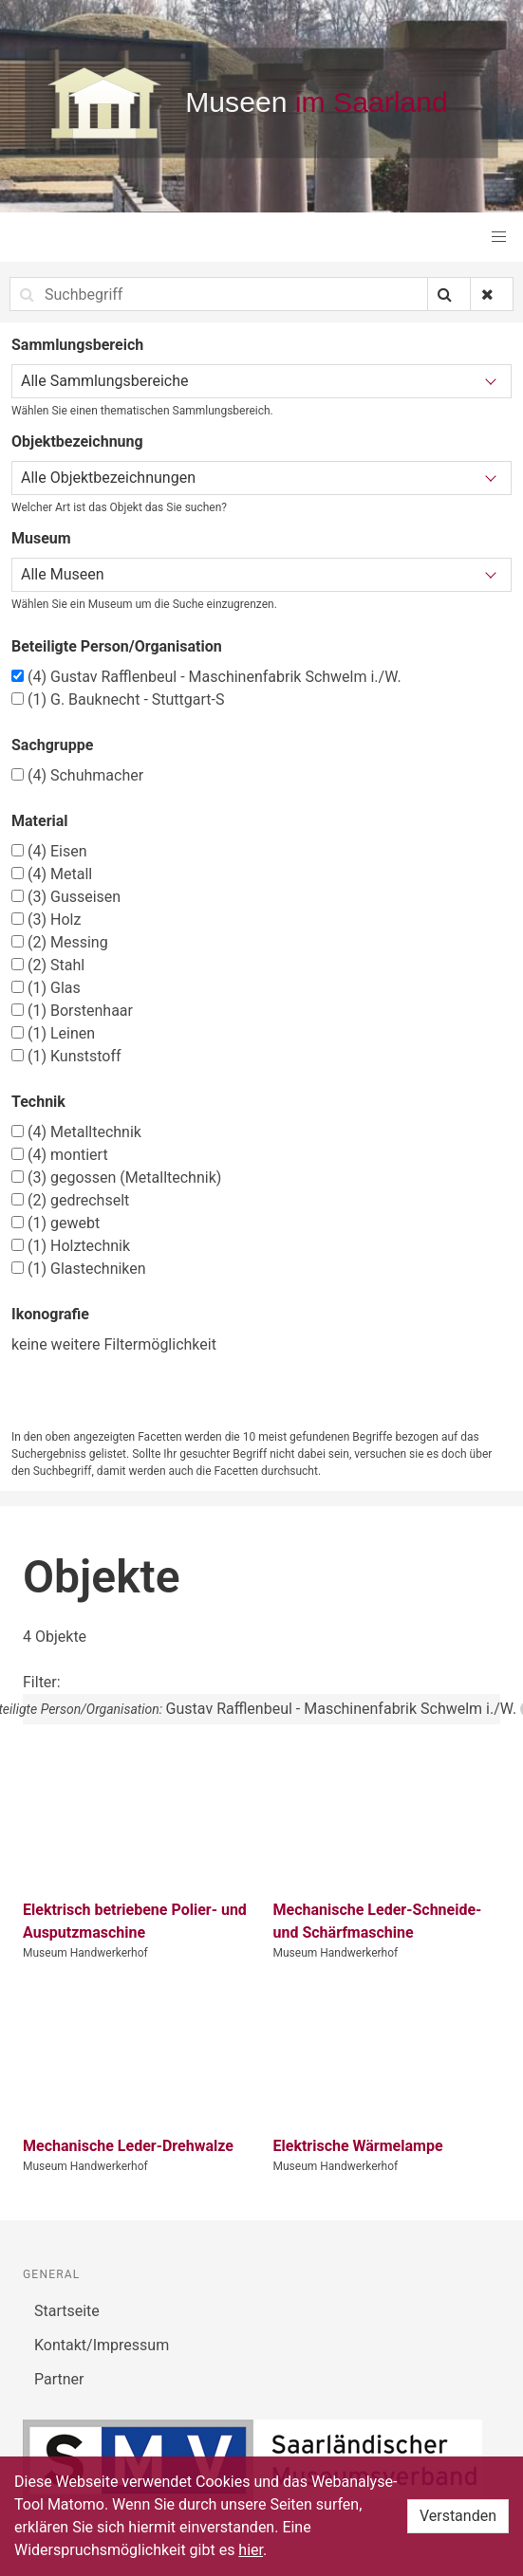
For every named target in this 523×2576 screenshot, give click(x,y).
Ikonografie (50, 1314)
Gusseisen (66, 897)
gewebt (55, 1223)
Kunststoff (66, 1056)
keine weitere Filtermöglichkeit (113, 1344)
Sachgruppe (52, 745)
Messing (59, 942)
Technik (38, 1102)
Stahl (47, 965)
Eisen (49, 851)
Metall (51, 874)
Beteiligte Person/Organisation (116, 646)
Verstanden (458, 2516)
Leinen (53, 1033)
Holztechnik (70, 1246)
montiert (59, 1155)
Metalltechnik (76, 1132)
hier (250, 2550)
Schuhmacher (77, 775)
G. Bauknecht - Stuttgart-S (117, 699)
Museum (41, 538)
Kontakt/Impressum (101, 2345)
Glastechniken (78, 1269)
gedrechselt (70, 1200)
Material (39, 821)
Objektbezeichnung (77, 441)
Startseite (67, 2311)
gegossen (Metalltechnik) (116, 1177)
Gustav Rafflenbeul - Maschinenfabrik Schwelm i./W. (206, 677)
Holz (46, 920)
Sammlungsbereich (77, 345)
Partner (59, 2379)
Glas (46, 988)
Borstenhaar (72, 1011)
